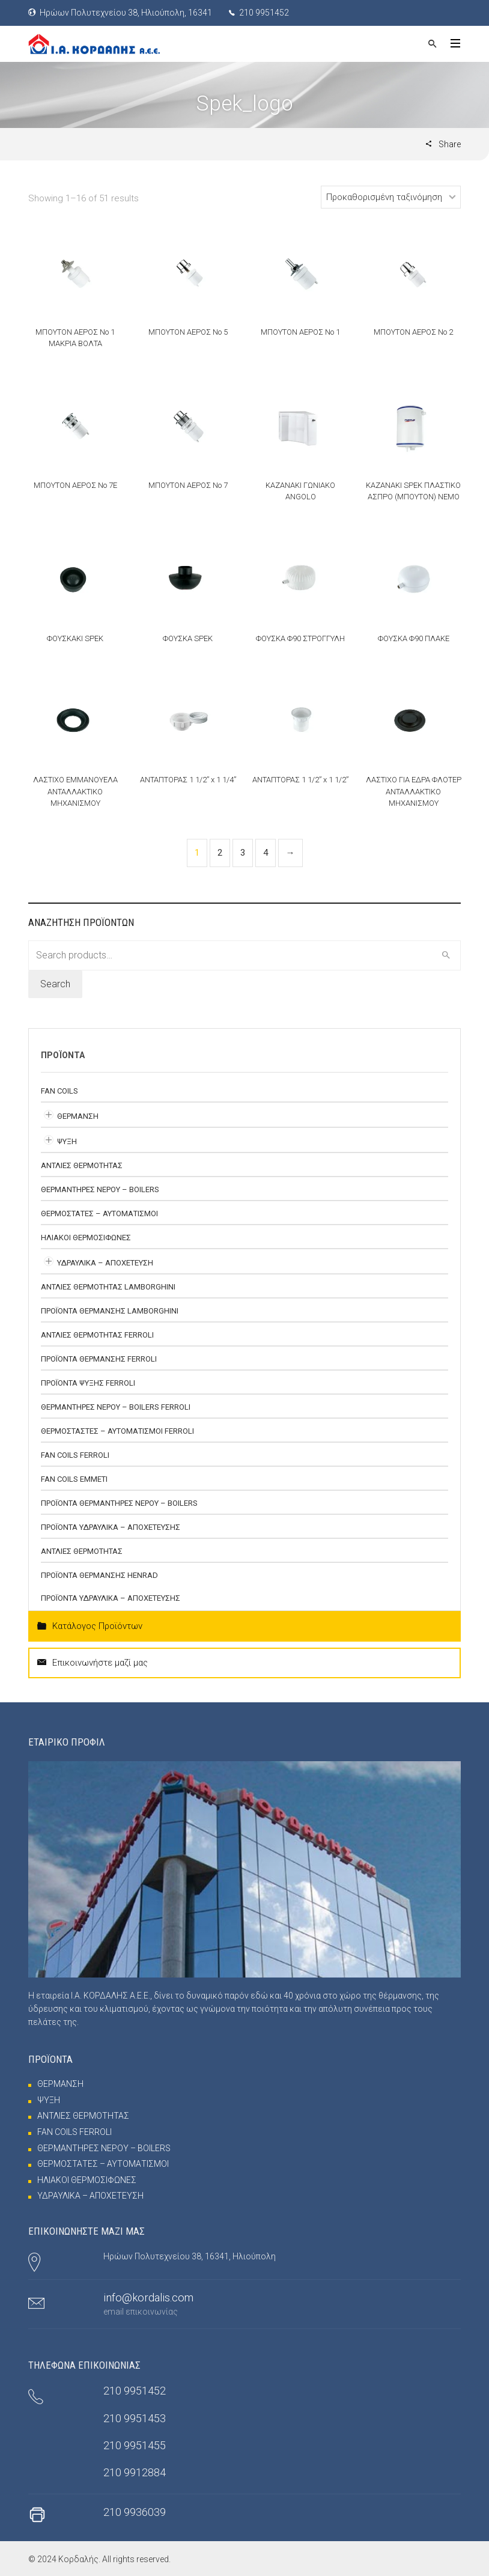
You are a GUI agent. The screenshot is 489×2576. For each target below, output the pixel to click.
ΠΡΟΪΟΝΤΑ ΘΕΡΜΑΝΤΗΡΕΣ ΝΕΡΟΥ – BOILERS (119, 1503)
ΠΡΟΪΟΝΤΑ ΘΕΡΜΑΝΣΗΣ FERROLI (99, 1358)
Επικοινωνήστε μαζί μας (92, 1663)
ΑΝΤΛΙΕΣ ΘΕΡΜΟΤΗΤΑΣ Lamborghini (108, 1286)
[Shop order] (391, 197)
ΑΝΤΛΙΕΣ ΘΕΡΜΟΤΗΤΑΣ (82, 1165)
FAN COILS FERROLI (75, 1455)
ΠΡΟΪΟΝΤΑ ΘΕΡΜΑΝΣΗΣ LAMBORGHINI (109, 1310)
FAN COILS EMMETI (74, 1479)
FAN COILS (59, 1090)
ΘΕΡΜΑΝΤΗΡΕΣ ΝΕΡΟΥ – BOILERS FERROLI (115, 1406)
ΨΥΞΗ (67, 1141)
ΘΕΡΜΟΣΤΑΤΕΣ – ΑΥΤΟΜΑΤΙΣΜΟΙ (99, 1213)
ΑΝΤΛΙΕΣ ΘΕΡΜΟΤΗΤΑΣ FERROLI (97, 1334)
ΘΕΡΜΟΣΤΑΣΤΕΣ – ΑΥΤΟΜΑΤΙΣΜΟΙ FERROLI (117, 1431)
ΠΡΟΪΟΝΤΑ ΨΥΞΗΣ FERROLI (88, 1382)
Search (55, 984)
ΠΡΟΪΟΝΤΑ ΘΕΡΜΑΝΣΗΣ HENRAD (99, 1575)
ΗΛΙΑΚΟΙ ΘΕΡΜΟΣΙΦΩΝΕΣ (86, 1237)
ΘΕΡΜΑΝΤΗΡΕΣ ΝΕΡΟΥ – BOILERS (100, 1189)
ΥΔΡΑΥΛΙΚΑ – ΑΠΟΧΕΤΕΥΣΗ (105, 1262)
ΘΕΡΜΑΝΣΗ (78, 1116)
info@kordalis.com (148, 2297)
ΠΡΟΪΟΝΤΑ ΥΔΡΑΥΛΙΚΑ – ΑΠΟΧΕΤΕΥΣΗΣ (110, 1527)
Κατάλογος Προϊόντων (89, 1626)
